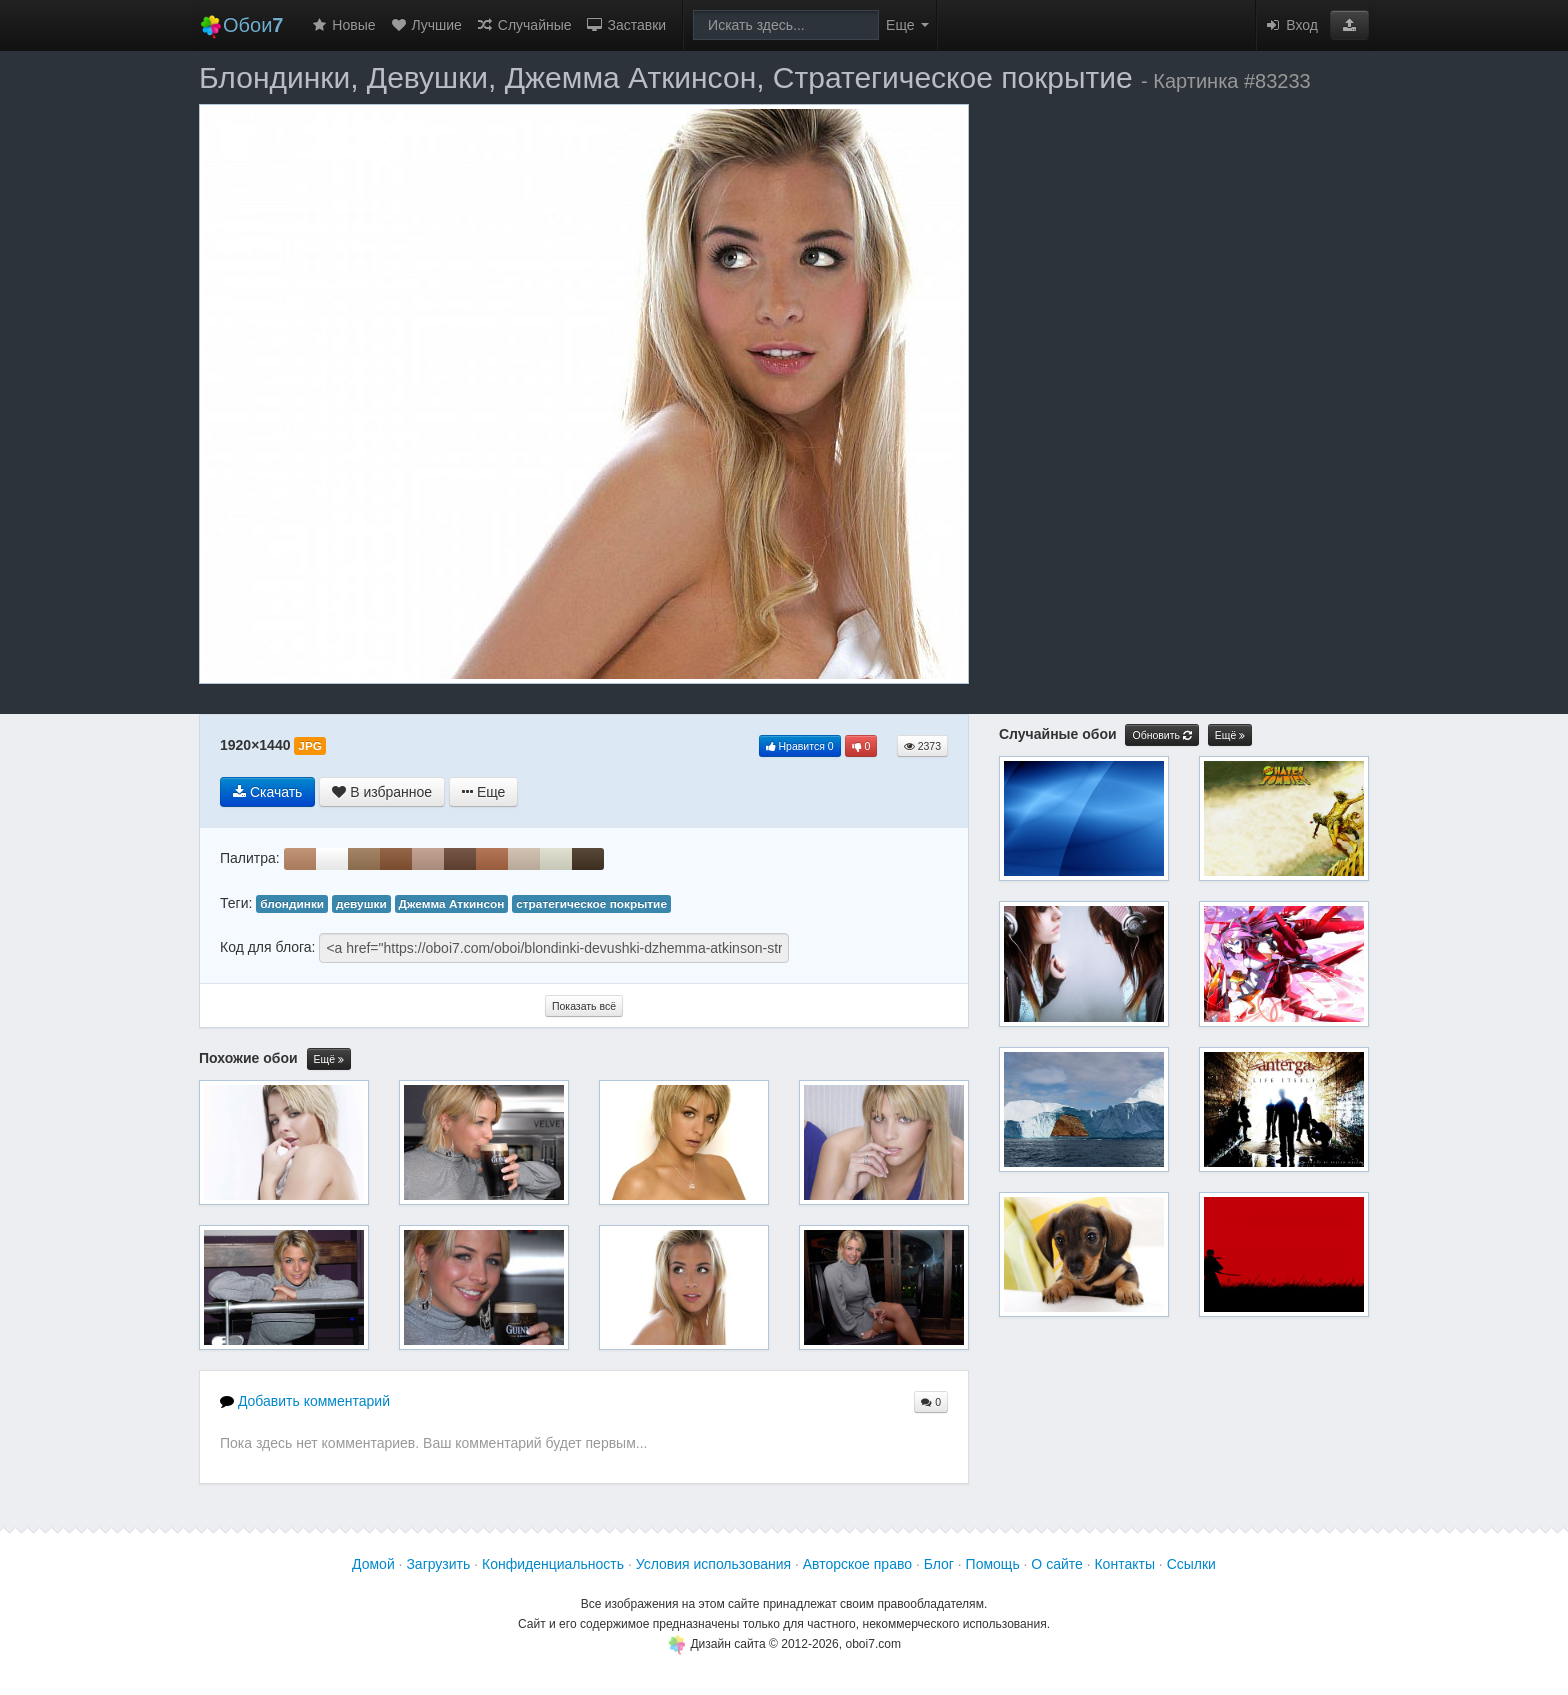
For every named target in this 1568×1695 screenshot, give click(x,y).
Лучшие (426, 25)
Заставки (626, 25)
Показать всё (584, 1006)
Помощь (993, 1564)
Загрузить (438, 1564)
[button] (1349, 25)
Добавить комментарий (305, 1401)
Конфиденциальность (553, 1564)
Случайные (524, 25)
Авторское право (857, 1564)
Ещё (329, 1059)
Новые (342, 25)
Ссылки (1191, 1564)
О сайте (1056, 1564)
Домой (373, 1564)
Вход (1291, 25)
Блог (939, 1564)
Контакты (1124, 1564)
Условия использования (713, 1564)
